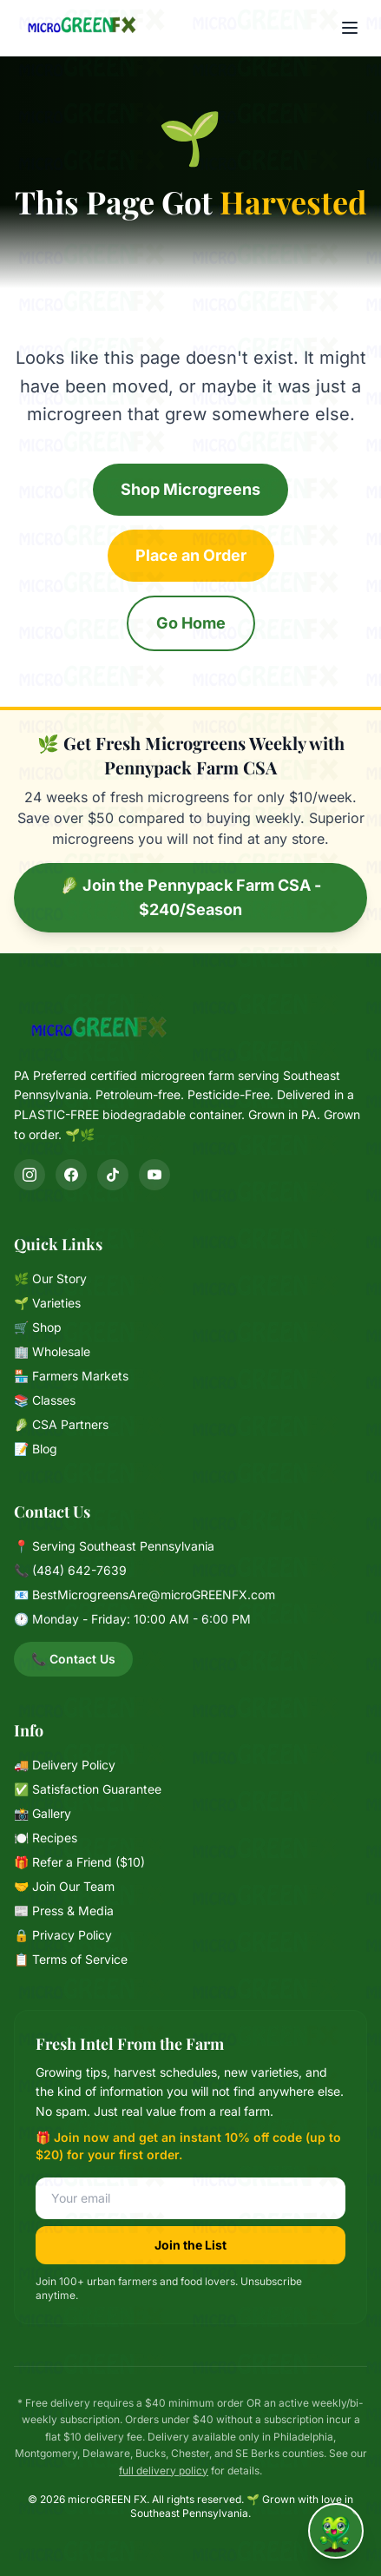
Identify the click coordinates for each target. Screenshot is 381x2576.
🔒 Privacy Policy (63, 1934)
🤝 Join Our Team (64, 1886)
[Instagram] (29, 1174)
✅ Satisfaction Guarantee (87, 1789)
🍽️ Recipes (45, 1837)
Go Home (191, 623)
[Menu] (349, 27)
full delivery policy (163, 2470)
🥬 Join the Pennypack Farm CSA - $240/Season (190, 897)
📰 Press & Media (64, 1910)
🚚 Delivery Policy (64, 1764)
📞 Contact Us (73, 1658)
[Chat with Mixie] (336, 2531)
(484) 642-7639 (79, 1570)
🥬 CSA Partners (61, 1424)
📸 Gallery (42, 1813)
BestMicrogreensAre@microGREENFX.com (153, 1594)
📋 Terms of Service (71, 1959)
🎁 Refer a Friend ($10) (79, 1862)
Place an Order (190, 555)
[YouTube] (154, 1174)
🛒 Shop (38, 1327)
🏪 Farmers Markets (71, 1375)
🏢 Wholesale (52, 1351)
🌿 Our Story (50, 1278)
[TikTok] (112, 1174)
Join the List (190, 2244)
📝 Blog (35, 1448)
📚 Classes (45, 1400)
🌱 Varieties (47, 1302)
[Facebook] (71, 1174)
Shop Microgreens (190, 489)
